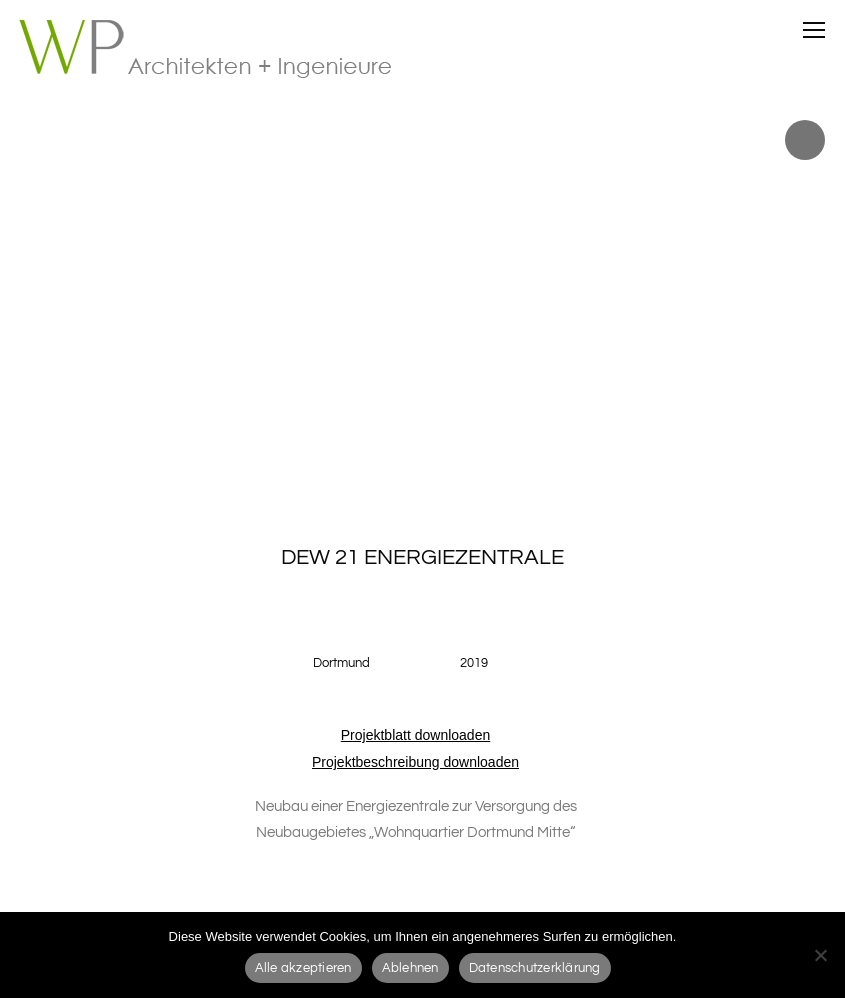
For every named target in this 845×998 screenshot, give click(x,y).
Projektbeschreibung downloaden (415, 762)
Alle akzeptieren (303, 968)
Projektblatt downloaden (415, 735)
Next (825, 300)
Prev (19, 300)
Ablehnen (410, 968)
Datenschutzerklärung (535, 968)
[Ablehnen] (820, 955)
